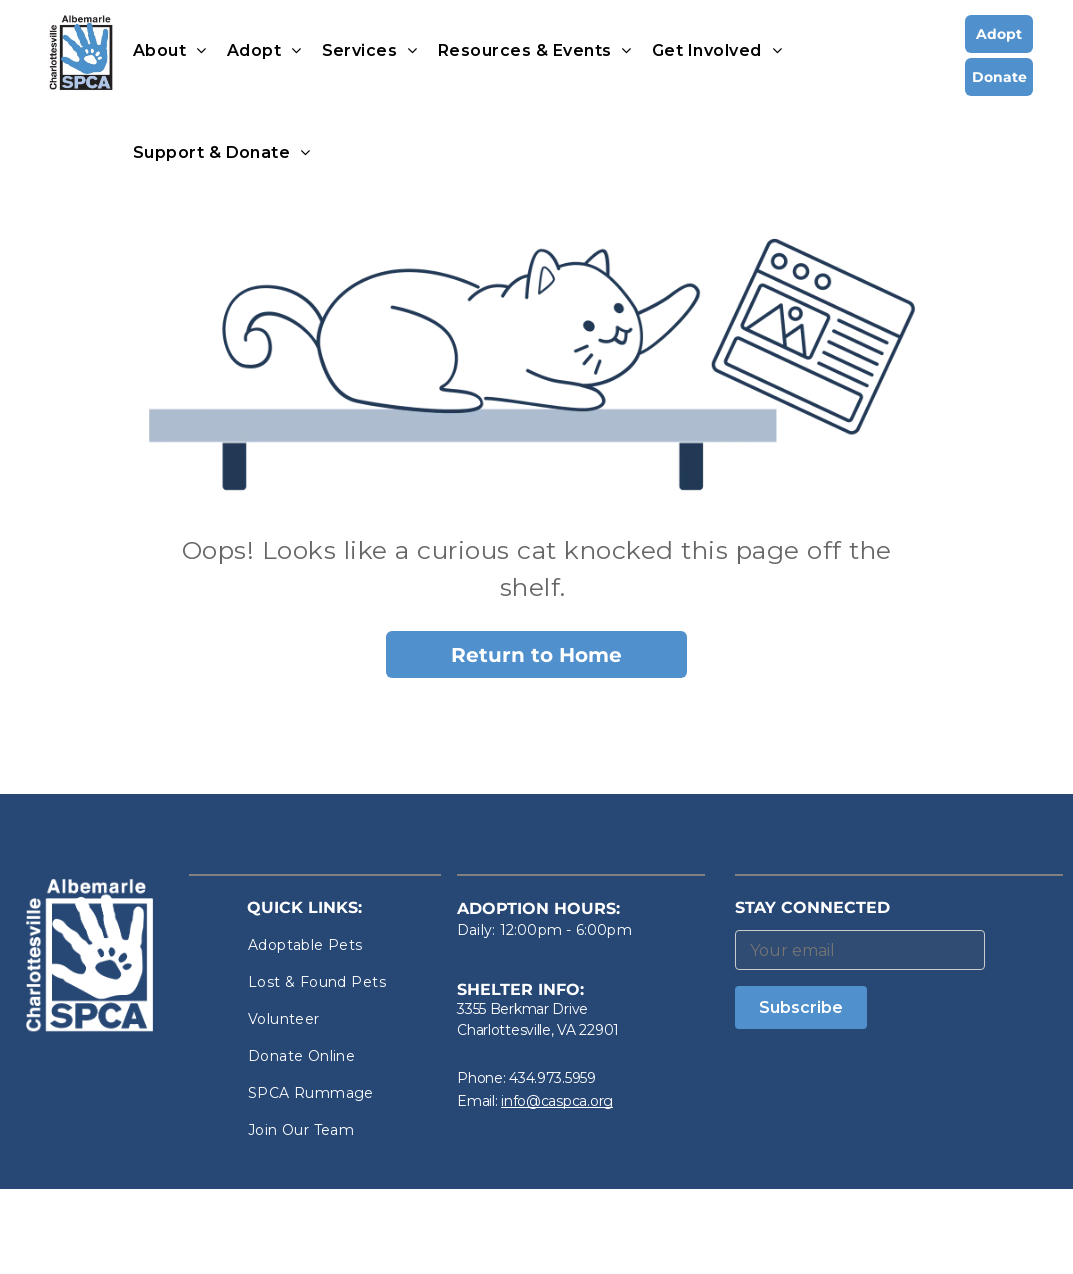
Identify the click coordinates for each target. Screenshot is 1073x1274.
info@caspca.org (557, 1101)
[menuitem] (170, 51)
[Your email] (860, 950)
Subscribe (801, 1007)
